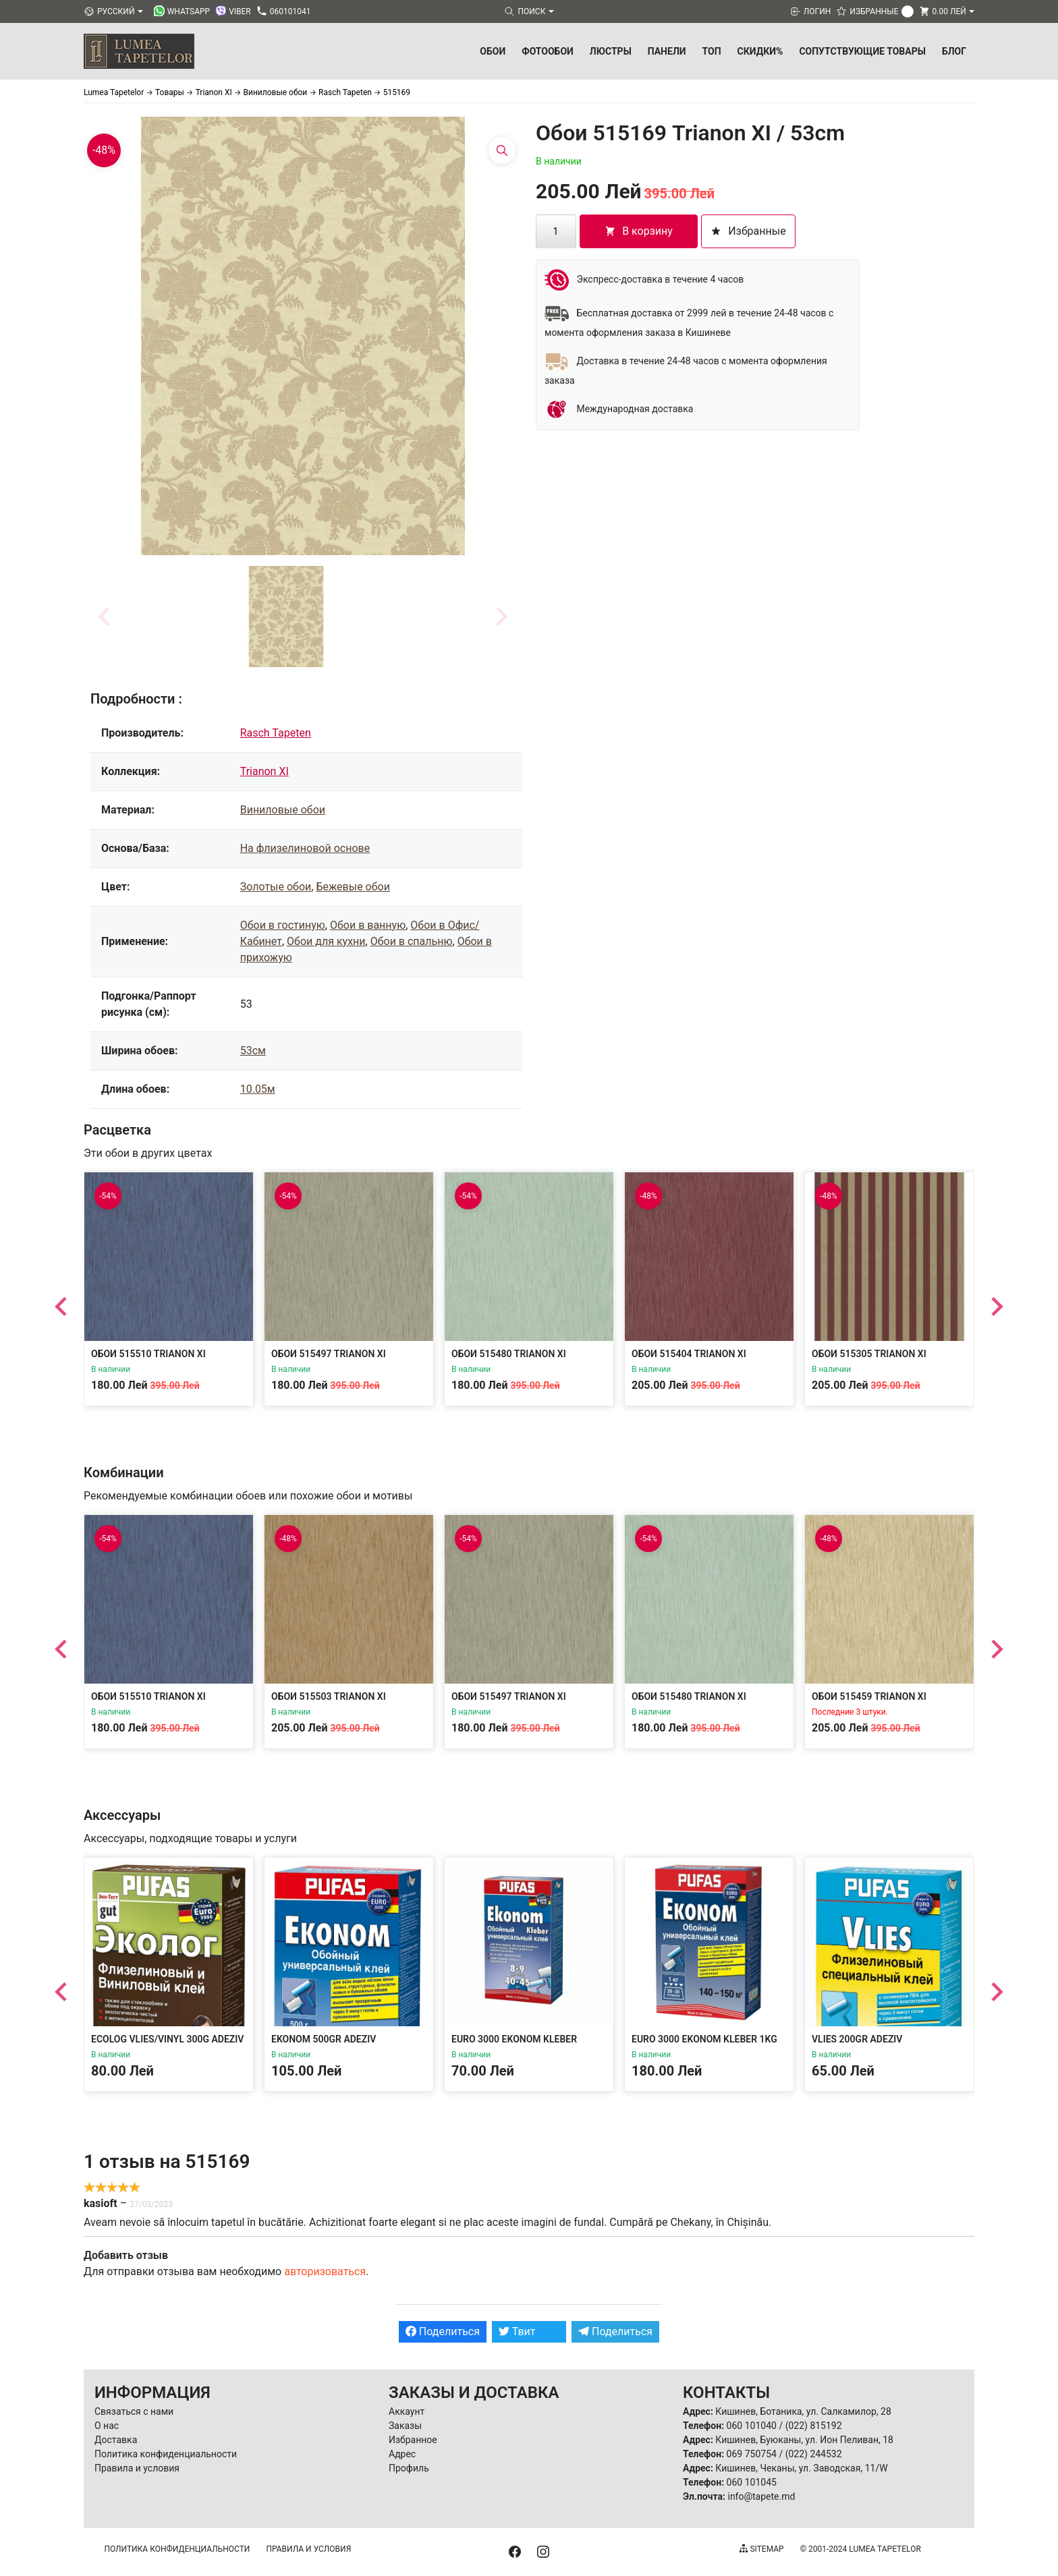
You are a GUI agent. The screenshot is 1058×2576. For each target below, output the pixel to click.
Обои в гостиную (282, 925)
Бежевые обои (353, 886)
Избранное (413, 2439)
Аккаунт (406, 2411)
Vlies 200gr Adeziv (857, 2039)
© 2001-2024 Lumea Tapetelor (860, 2549)
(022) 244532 (813, 2454)
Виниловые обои (282, 809)
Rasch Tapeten (275, 732)
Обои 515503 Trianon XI (328, 1696)
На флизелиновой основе (305, 848)
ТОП (711, 51)
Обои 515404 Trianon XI (689, 1353)
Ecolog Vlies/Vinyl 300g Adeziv (167, 2039)
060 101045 (752, 2482)
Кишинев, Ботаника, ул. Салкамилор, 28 (803, 2411)
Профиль (409, 2468)
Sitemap (761, 2549)
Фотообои (548, 51)
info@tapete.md (761, 2496)
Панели (667, 51)
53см (253, 1050)
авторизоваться (325, 2271)
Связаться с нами (133, 2411)
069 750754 (752, 2454)
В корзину (639, 231)
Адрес (402, 2454)
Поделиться (443, 2331)
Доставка (115, 2439)
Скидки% (760, 51)
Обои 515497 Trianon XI (328, 1353)
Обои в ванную (368, 925)
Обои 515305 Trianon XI (869, 1353)
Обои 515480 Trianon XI (508, 1353)
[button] (286, 616)
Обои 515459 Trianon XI (869, 1696)
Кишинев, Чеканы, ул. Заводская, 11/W (801, 2468)
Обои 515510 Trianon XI (148, 1353)
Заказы (405, 2425)
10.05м (257, 1089)
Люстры (611, 51)
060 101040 (752, 2425)
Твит (517, 2331)
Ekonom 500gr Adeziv (323, 2039)
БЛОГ (954, 51)
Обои (492, 51)
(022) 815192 (813, 2425)
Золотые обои (276, 886)
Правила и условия (136, 2468)
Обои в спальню (411, 941)
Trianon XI (264, 771)
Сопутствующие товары (862, 51)
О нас (106, 2425)
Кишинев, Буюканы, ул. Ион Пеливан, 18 (804, 2439)
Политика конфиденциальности (165, 2454)
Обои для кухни (326, 941)
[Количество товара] (556, 231)
